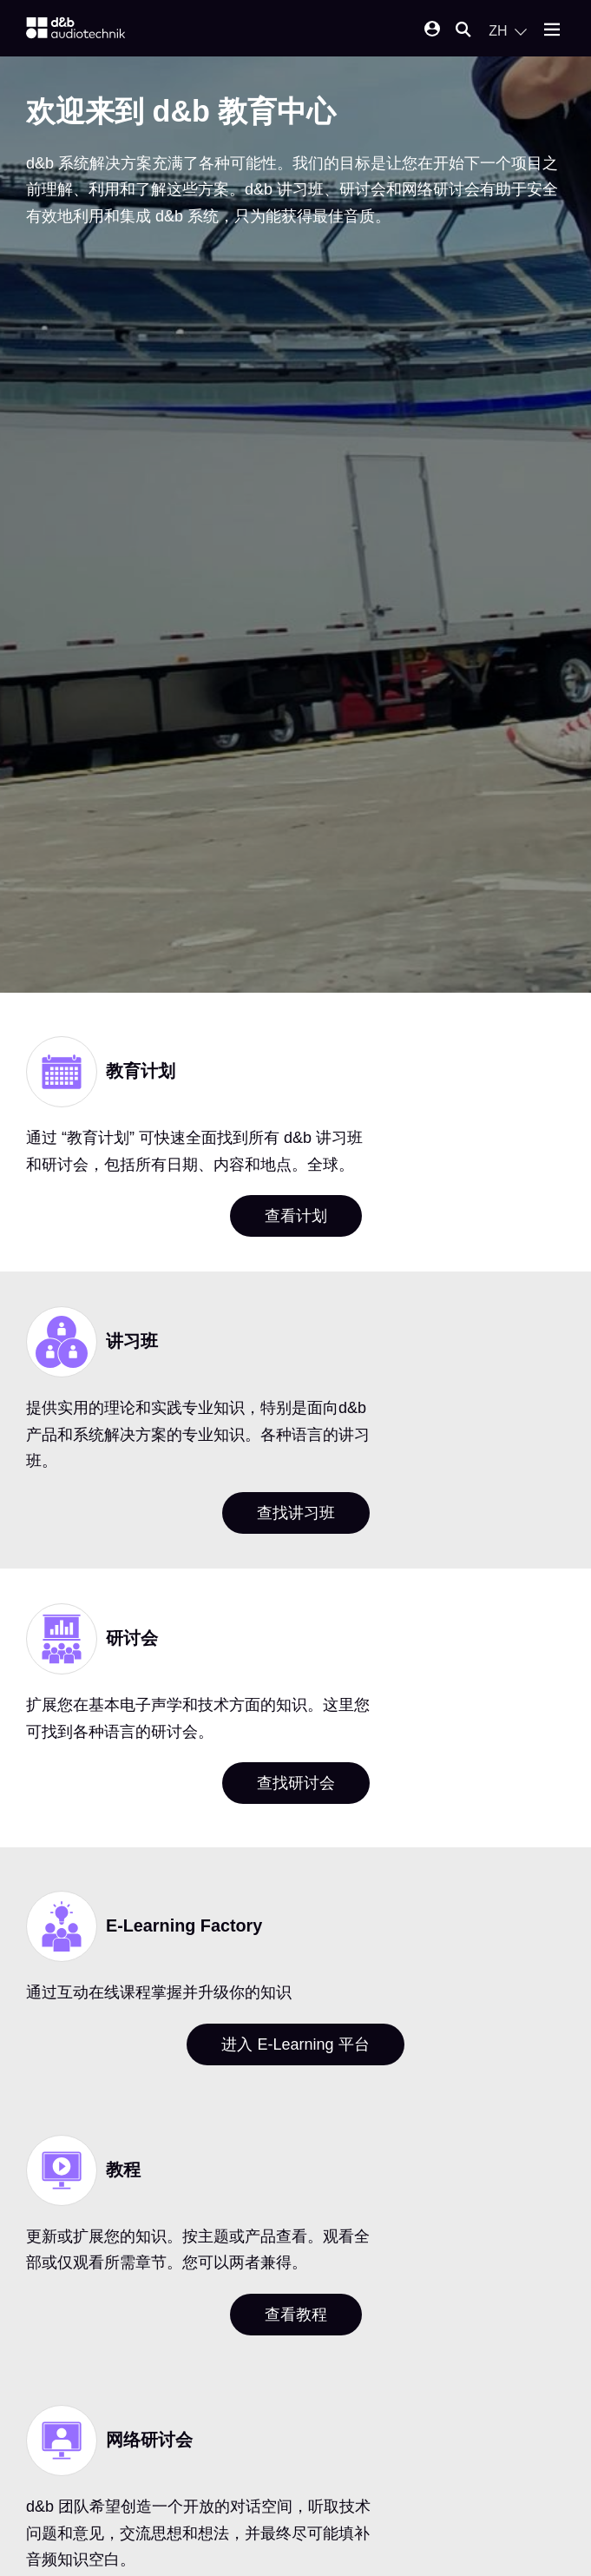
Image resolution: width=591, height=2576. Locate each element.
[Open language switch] (507, 31)
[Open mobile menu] (552, 31)
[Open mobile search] (463, 31)
